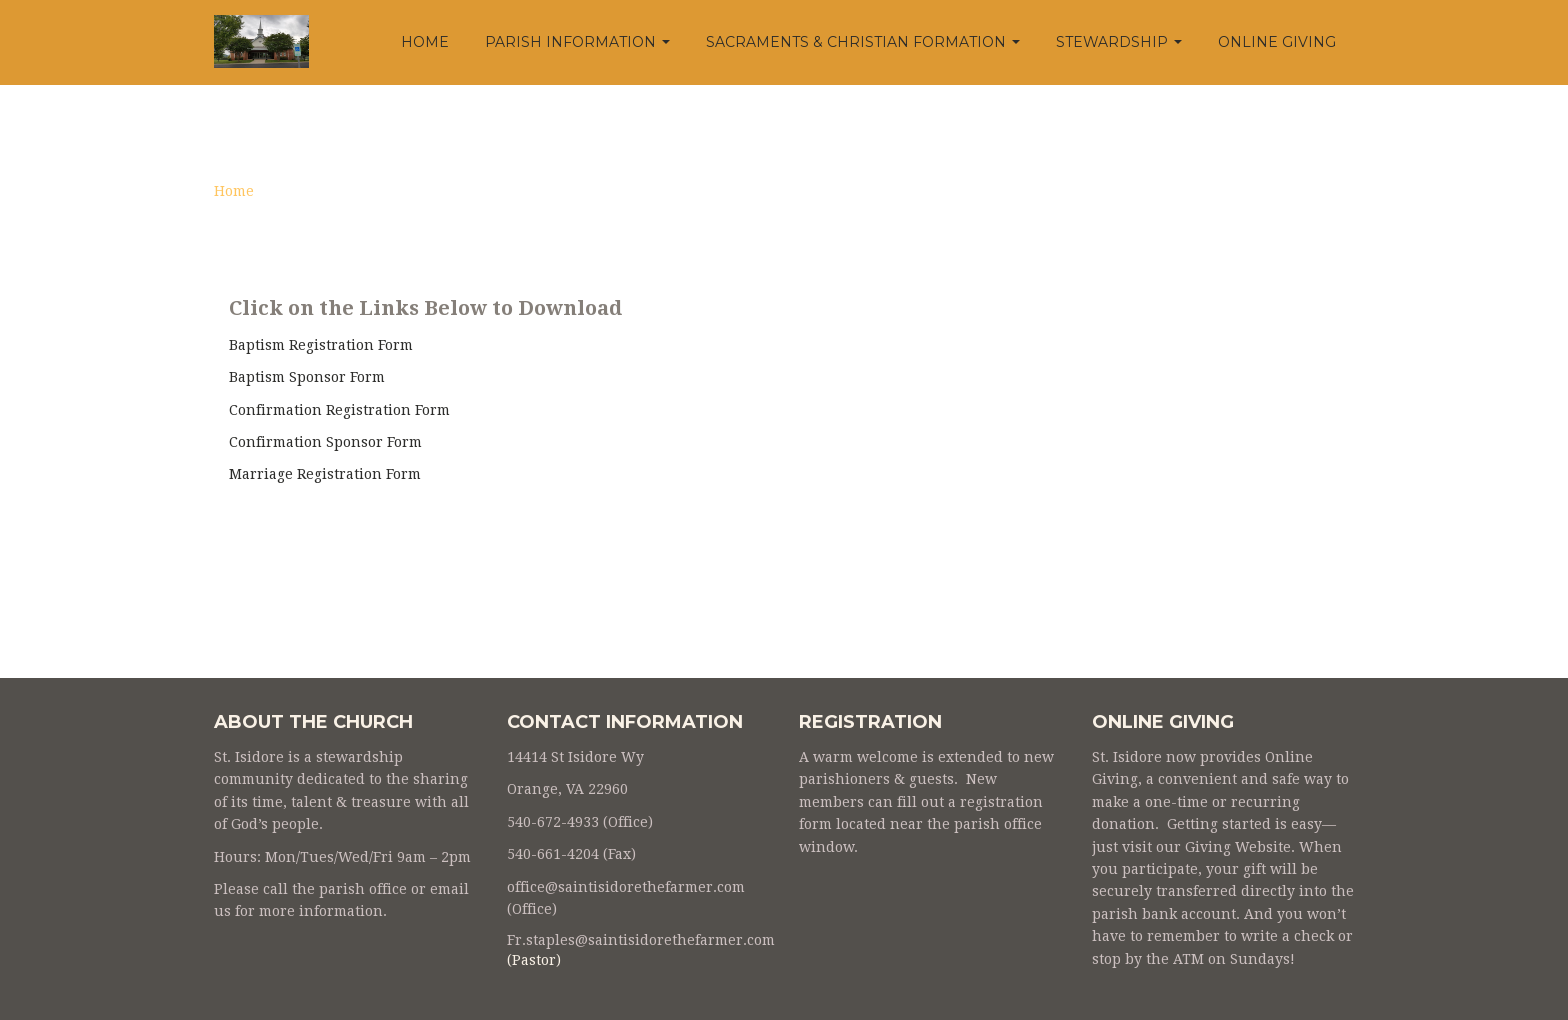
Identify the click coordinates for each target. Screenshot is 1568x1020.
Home (425, 42)
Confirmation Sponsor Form (325, 442)
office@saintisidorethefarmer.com (626, 887)
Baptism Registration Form (321, 345)
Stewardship (1119, 42)
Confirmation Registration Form (339, 410)
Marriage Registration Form (325, 474)
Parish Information (577, 42)
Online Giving (1277, 42)
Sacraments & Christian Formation (863, 42)
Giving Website (1238, 847)
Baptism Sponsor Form (307, 377)
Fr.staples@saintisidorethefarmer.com (641, 940)
